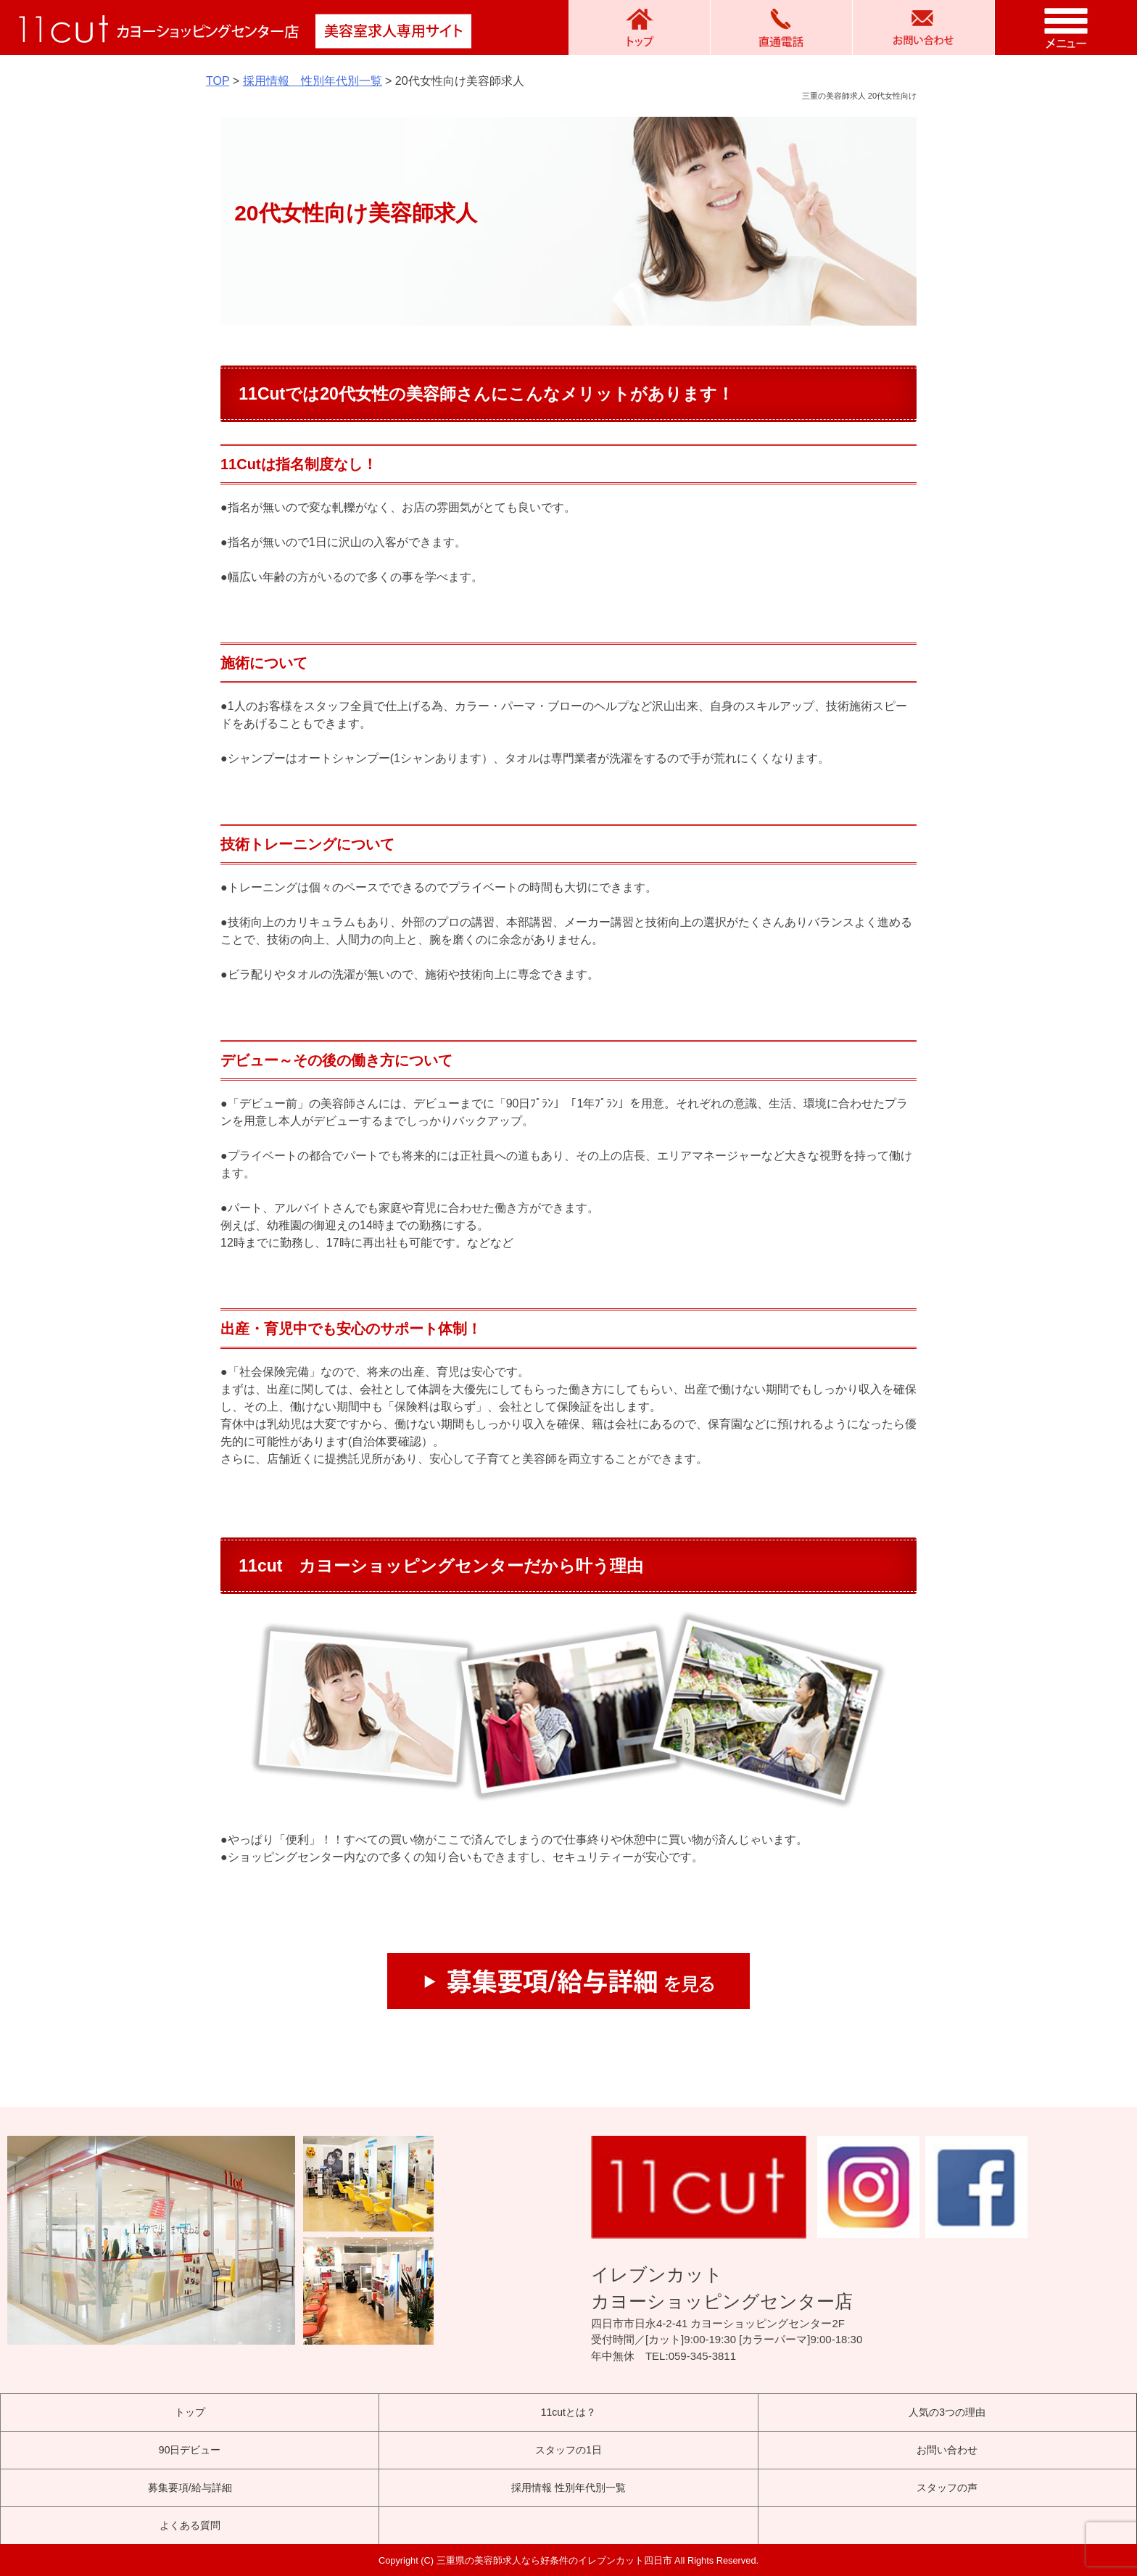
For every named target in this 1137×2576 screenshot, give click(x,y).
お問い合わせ (947, 2450)
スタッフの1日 (568, 2450)
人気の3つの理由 (947, 2412)
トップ (190, 2412)
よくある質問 (190, 2525)
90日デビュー (190, 2450)
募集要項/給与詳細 (190, 2487)
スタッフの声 (947, 2487)
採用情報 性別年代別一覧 (568, 2487)
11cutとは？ (568, 2412)
